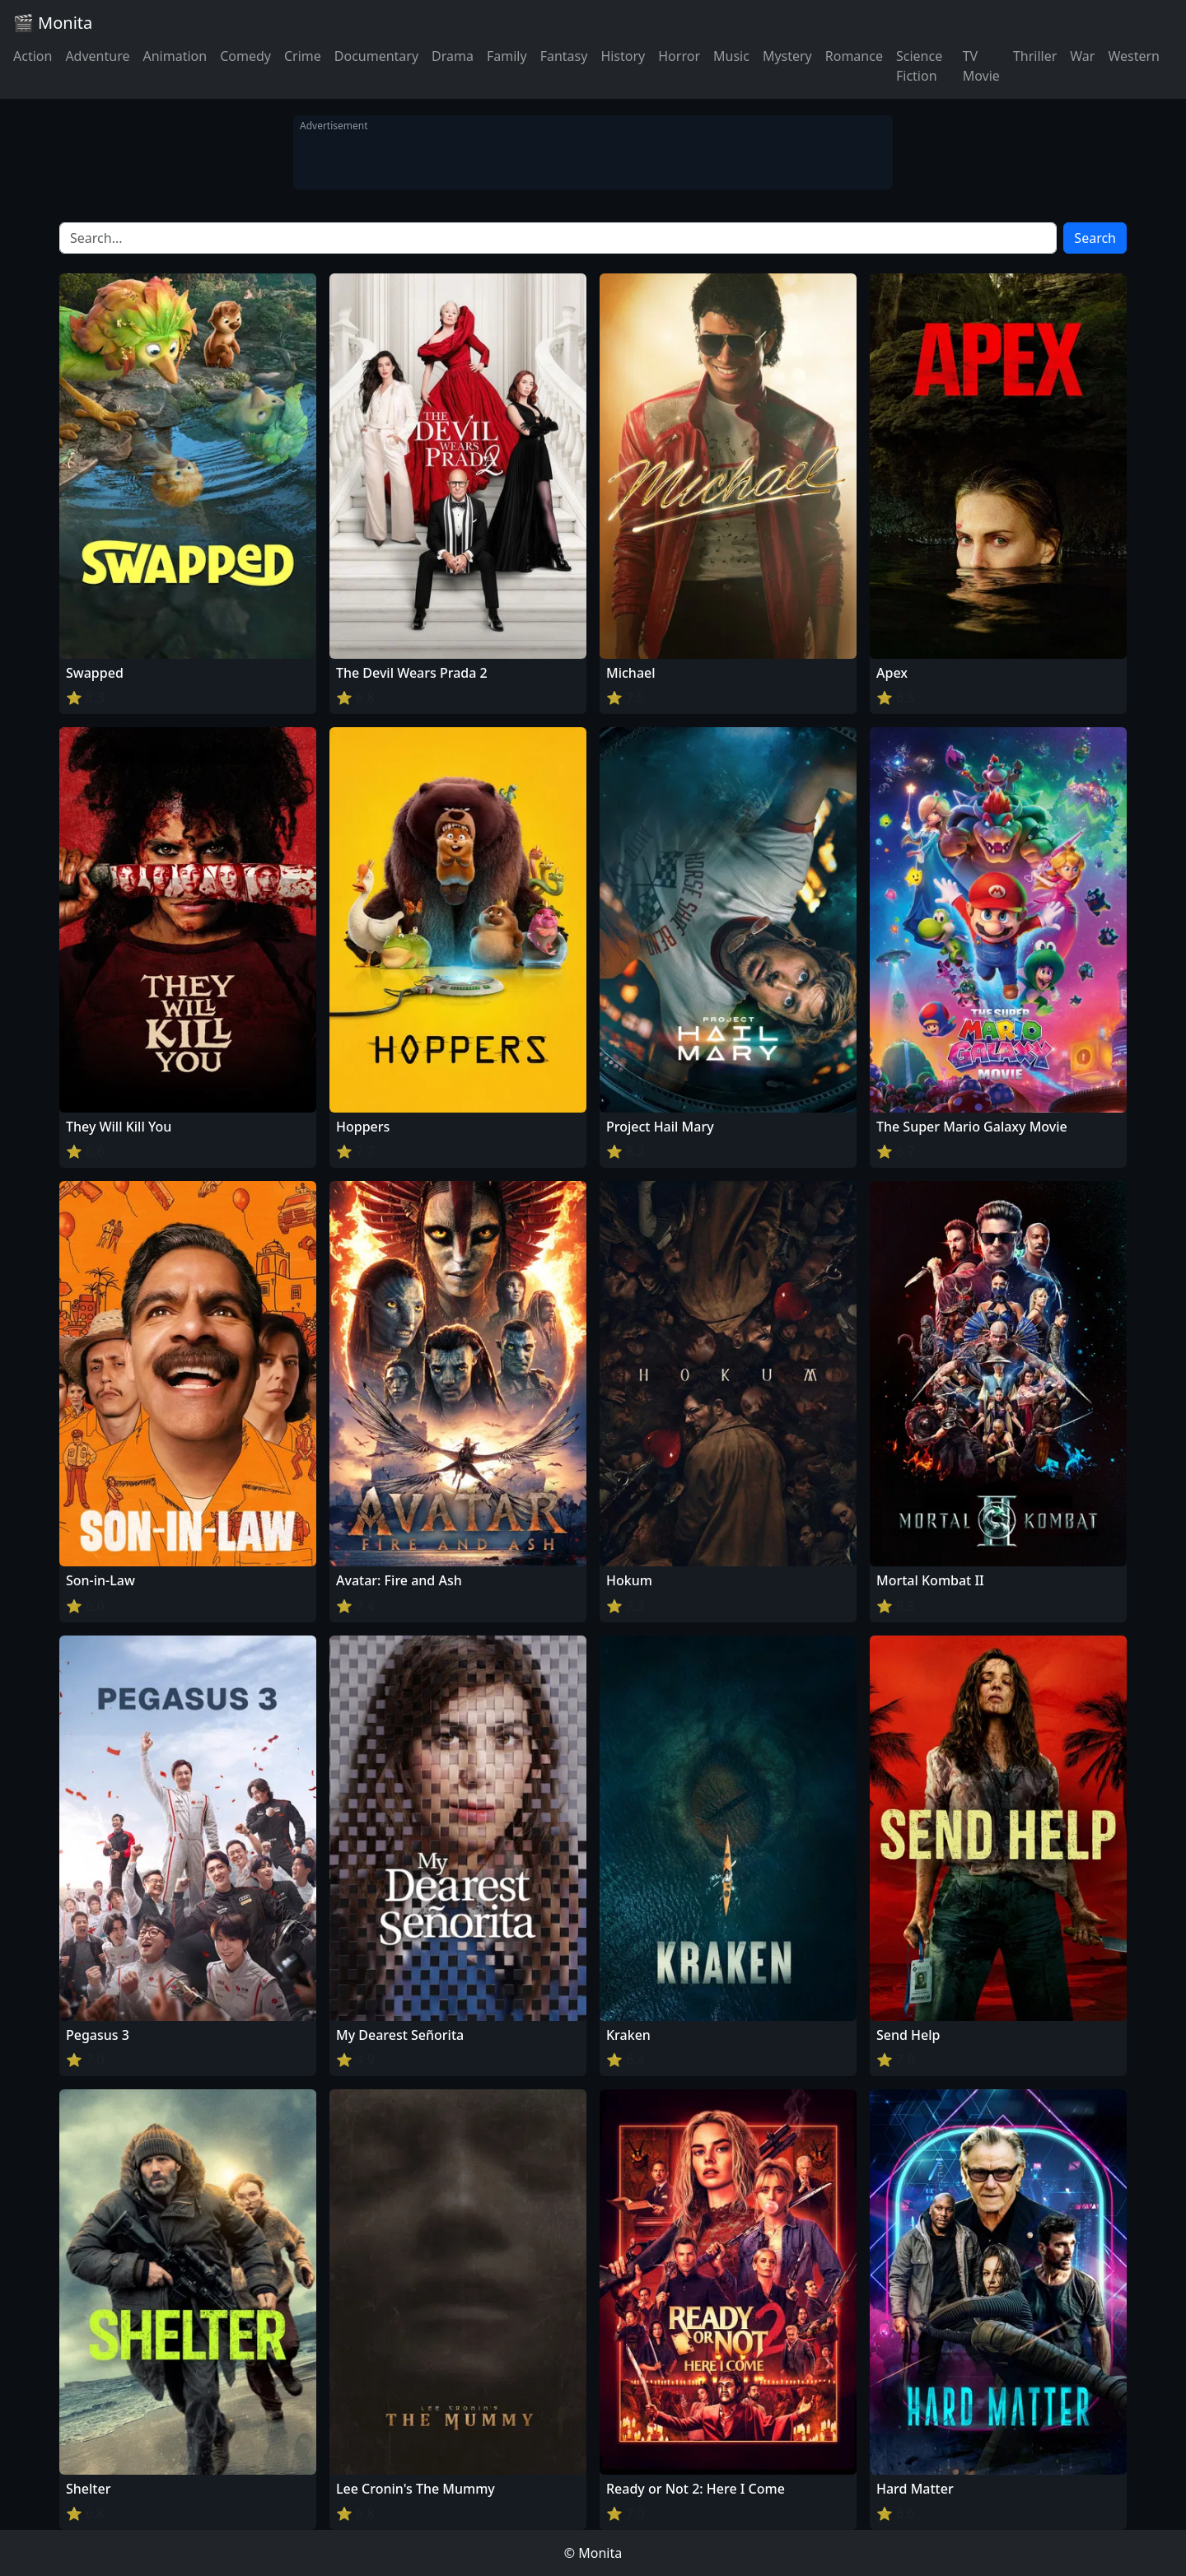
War (1082, 56)
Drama (453, 56)
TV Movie (981, 66)
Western (1134, 56)
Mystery (787, 56)
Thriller (1035, 56)
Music (731, 56)
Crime (302, 56)
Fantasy (564, 56)
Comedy (245, 56)
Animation (174, 56)
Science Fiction (919, 66)
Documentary (376, 56)
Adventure (97, 56)
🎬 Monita (52, 23)
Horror (679, 56)
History (622, 56)
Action (32, 56)
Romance (854, 56)
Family (507, 56)
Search (1095, 238)
